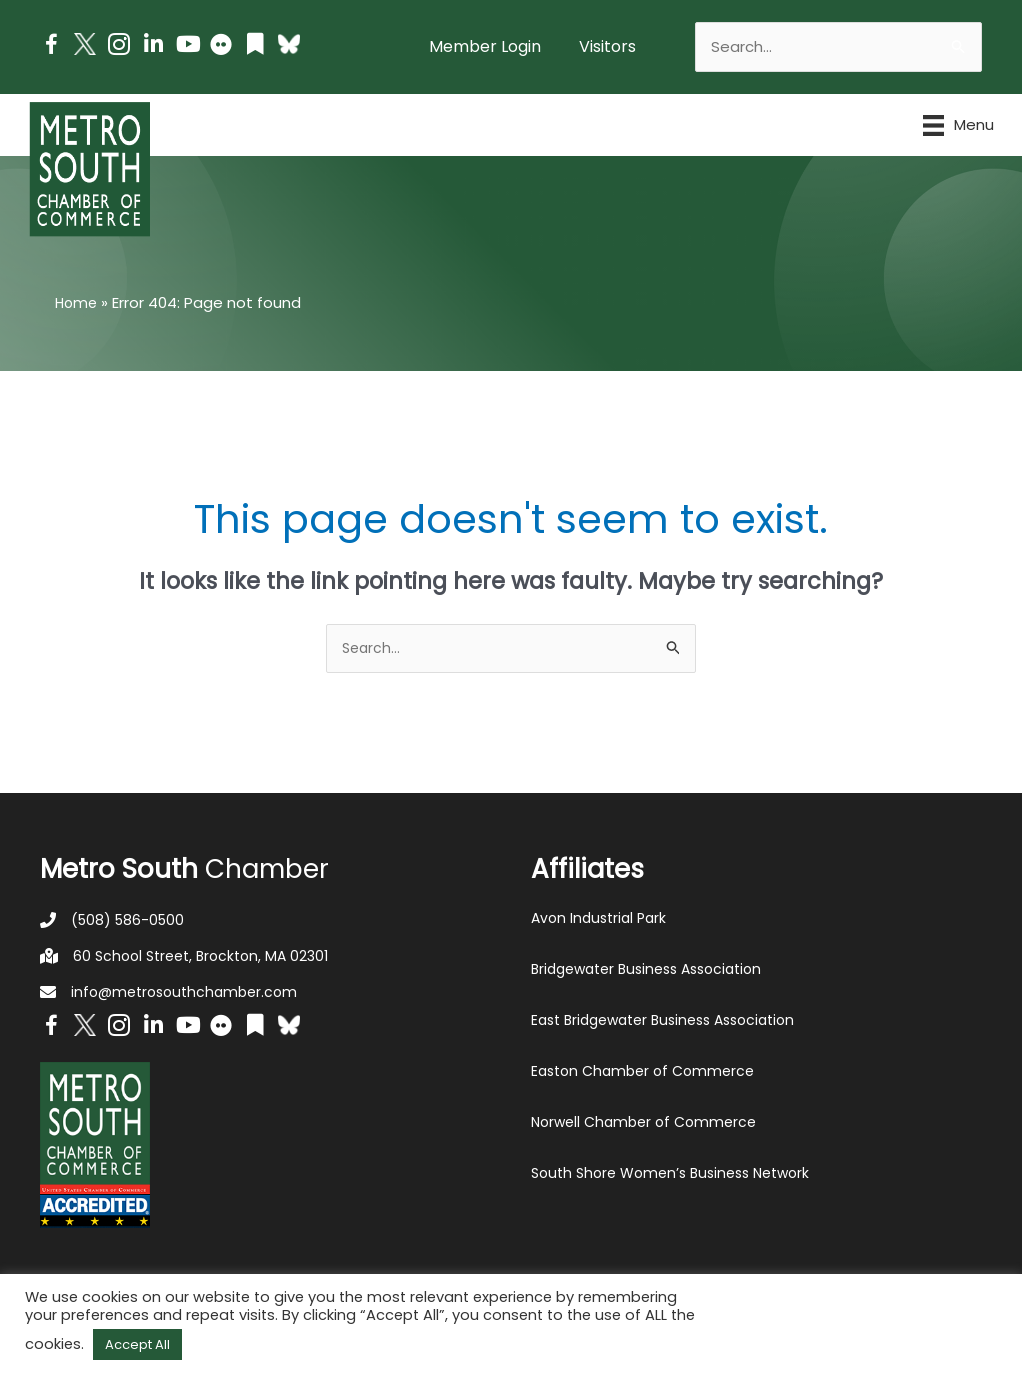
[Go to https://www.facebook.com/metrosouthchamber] (51, 47)
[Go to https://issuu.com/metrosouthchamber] (255, 46)
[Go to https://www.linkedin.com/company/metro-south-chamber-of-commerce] (153, 46)
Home (77, 302)
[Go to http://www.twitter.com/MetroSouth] (85, 44)
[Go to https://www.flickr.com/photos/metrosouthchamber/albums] (221, 47)
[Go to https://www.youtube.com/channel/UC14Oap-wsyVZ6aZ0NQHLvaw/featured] (187, 46)
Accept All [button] (137, 1344)
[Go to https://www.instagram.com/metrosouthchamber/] (119, 47)
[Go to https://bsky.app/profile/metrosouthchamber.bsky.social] (289, 44)
